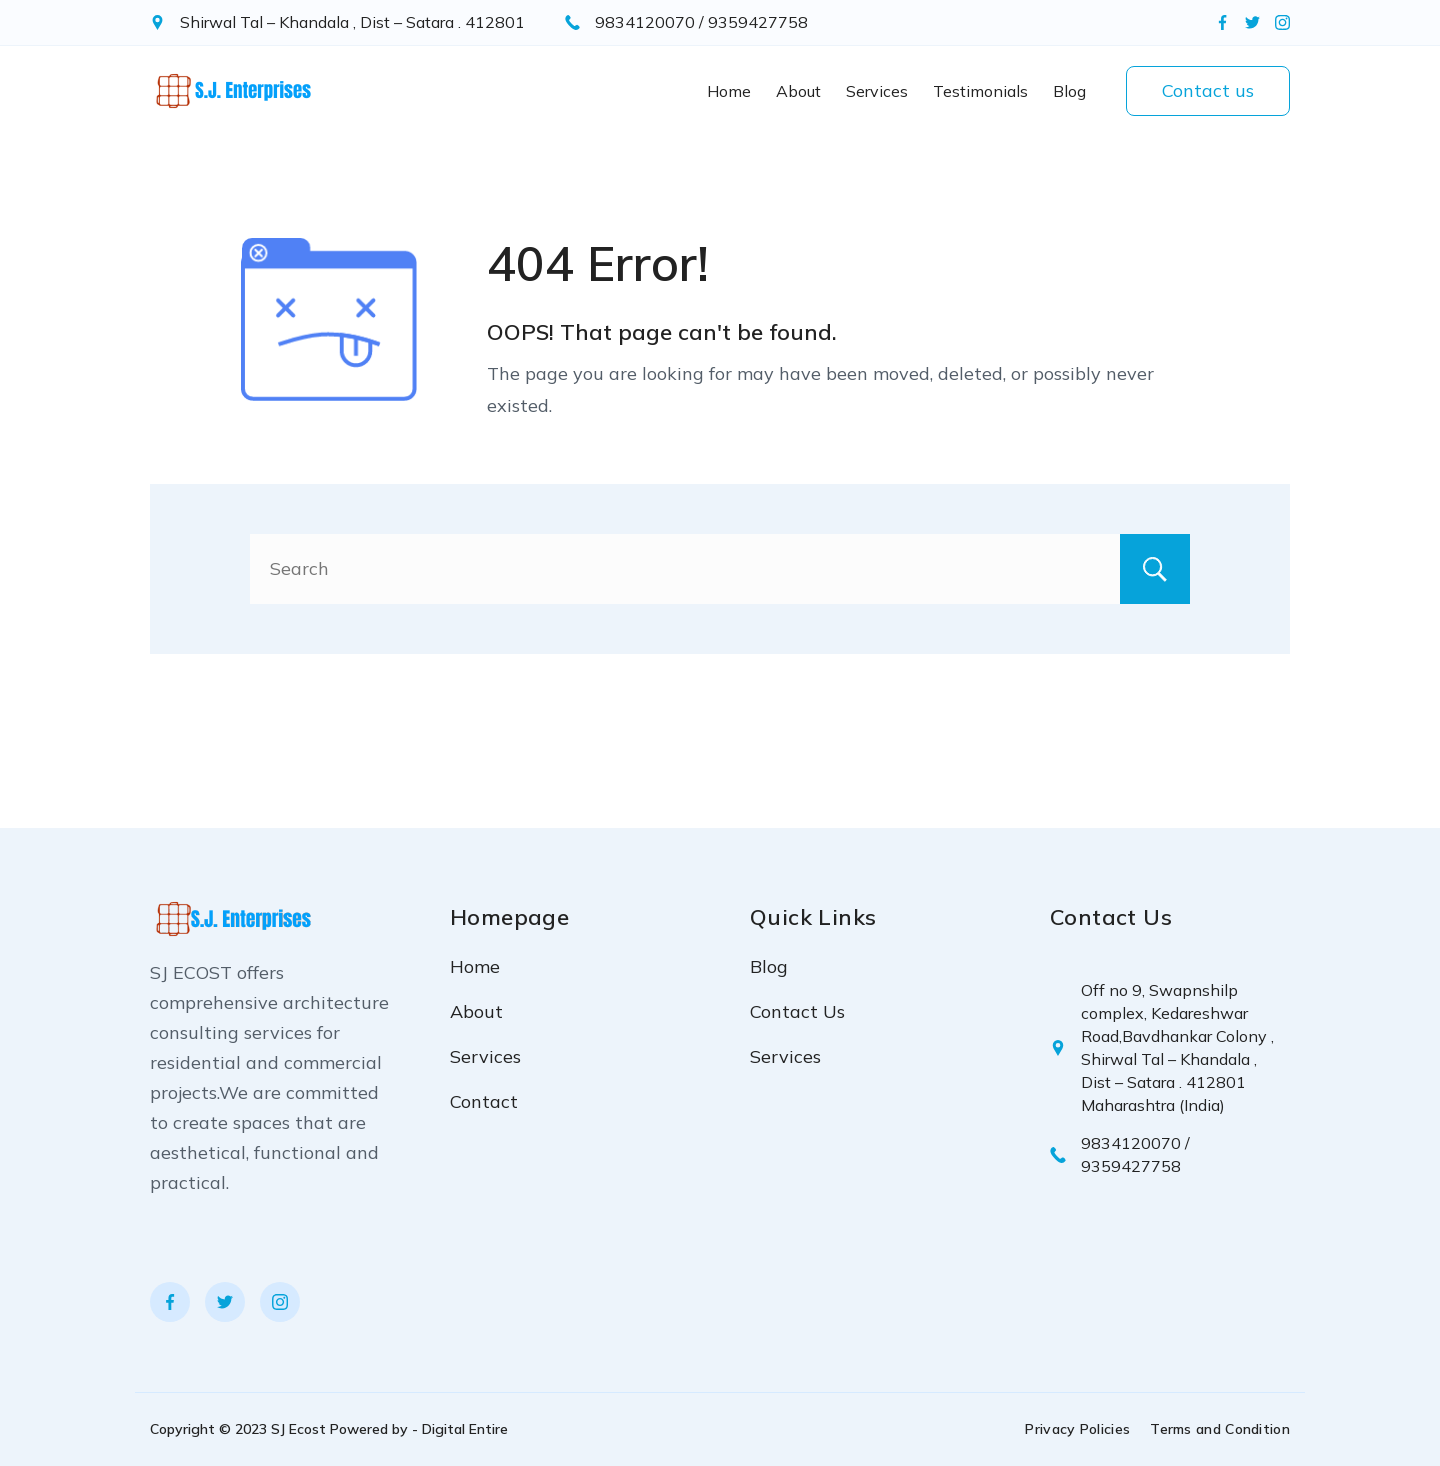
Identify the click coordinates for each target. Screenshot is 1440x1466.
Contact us (1208, 90)
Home (729, 91)
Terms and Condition (1220, 1429)
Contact (484, 1101)
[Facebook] (1222, 22)
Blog (1069, 91)
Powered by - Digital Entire (419, 1429)
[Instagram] (1282, 22)
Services (877, 91)
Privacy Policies (1077, 1429)
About (798, 91)
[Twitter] (1252, 22)
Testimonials (980, 91)
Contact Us (797, 1011)
